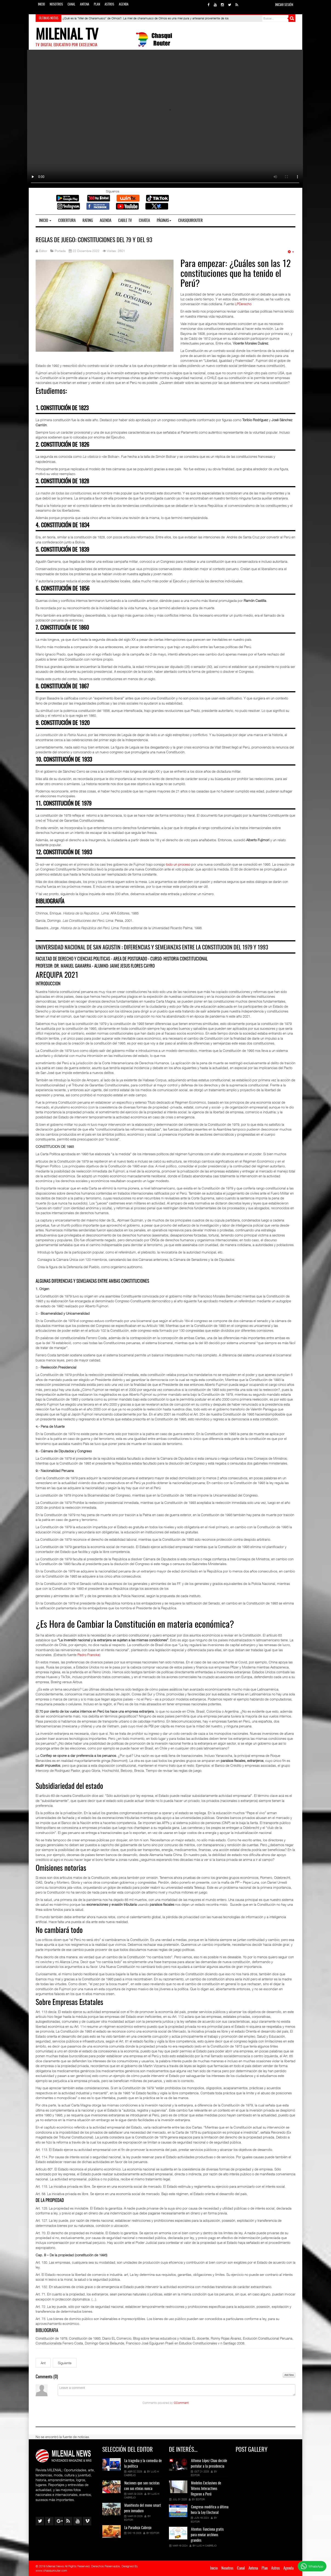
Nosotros (56, 4)
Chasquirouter (190, 221)
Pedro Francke (88, 1655)
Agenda (123, 4)
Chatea (144, 221)
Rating (88, 221)
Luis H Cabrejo (207, 2545)
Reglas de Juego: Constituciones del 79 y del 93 (94, 240)
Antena (84, 4)
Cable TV (125, 221)
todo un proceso (178, 864)
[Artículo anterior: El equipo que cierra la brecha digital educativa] (43, 2362)
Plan (97, 4)
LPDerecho (243, 304)
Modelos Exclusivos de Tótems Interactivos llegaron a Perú (206, 2488)
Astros (109, 4)
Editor (128, 2519)
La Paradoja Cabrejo (137, 2528)
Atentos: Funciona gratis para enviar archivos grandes (207, 2535)
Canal (71, 4)
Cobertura (67, 221)
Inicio (41, 4)
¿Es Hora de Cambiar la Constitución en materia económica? (135, 1625)
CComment (181, 2403)
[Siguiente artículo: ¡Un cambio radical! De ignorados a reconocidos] (65, 2362)
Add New (289, 2375)
